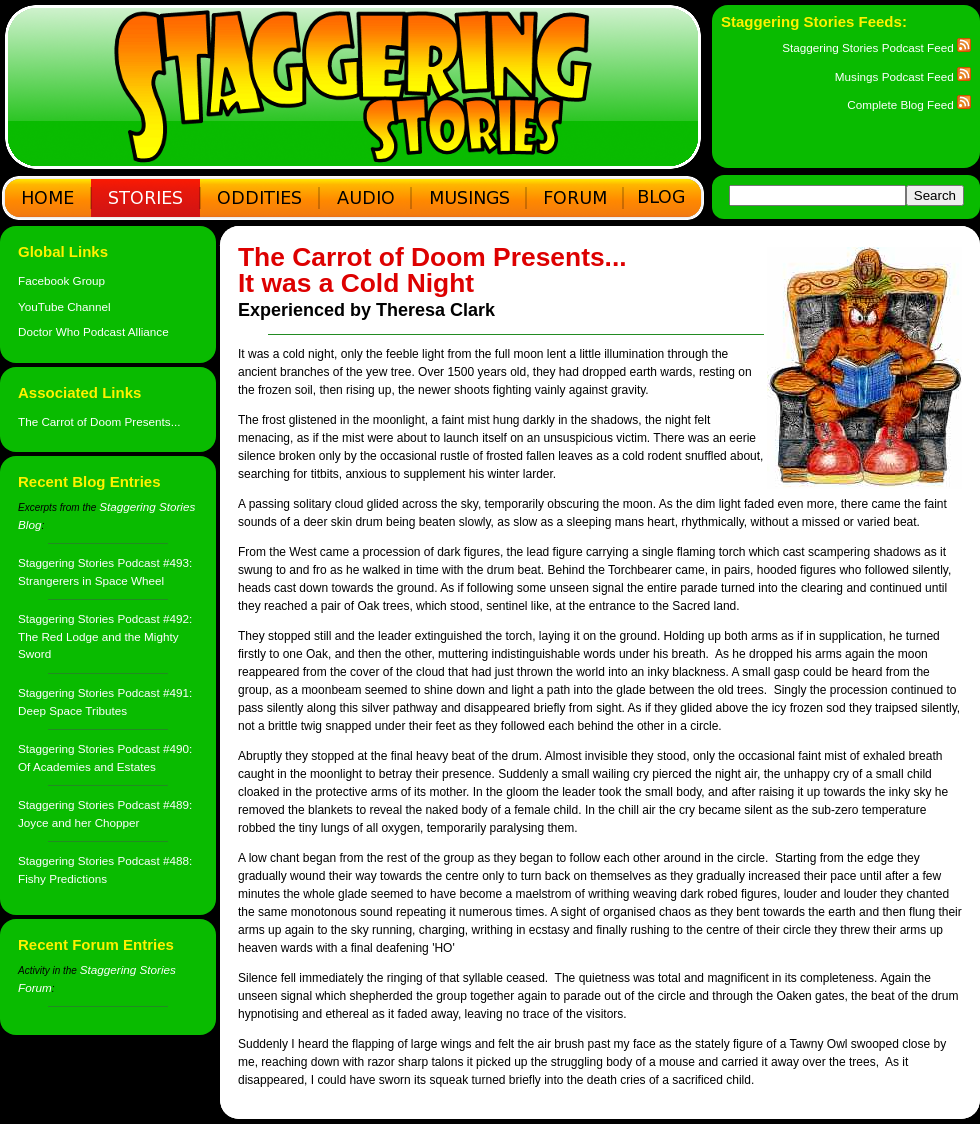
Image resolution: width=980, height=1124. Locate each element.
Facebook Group (61, 280)
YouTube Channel (64, 306)
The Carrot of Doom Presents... (99, 421)
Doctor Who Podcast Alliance (93, 331)
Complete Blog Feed (909, 104)
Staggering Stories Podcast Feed (876, 47)
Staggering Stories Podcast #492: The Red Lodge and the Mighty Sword (105, 636)
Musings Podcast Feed (903, 76)
